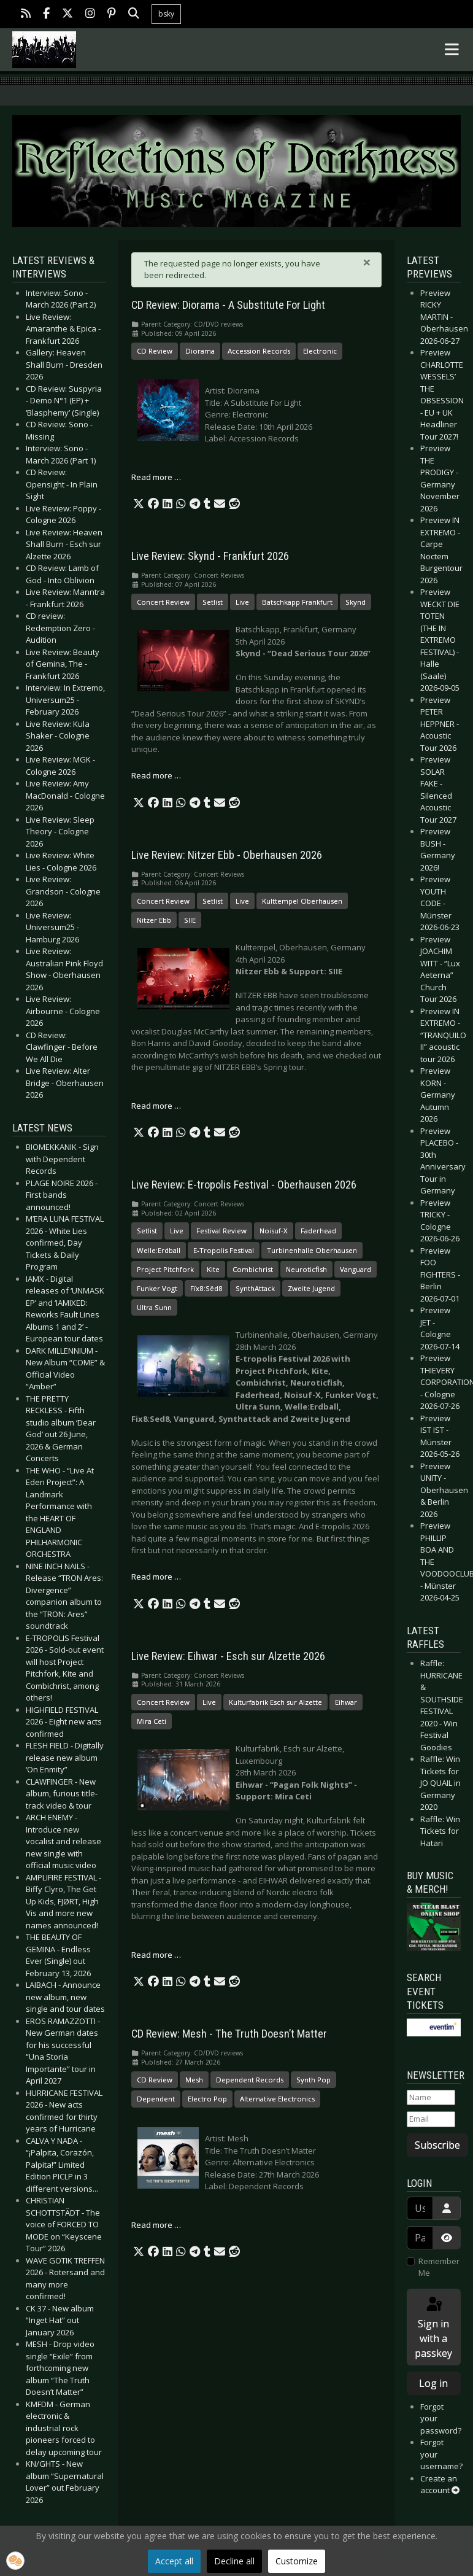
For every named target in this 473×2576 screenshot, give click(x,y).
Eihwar (346, 1702)
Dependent (156, 2098)
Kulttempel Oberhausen (302, 901)
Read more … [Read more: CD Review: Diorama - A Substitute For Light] (156, 477)
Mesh (194, 2079)
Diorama (200, 350)
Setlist (212, 602)
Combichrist (253, 1269)
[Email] (431, 2119)
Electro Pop (207, 2098)
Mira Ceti (151, 1721)
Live (242, 602)
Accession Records (259, 350)
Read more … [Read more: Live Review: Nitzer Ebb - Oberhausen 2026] (156, 1105)
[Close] (367, 262)
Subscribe (437, 2145)
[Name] (431, 2098)
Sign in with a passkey (433, 2327)
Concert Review (163, 602)
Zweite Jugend (311, 1288)
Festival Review (221, 1230)
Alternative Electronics (277, 2098)
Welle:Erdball (158, 1250)
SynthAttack (255, 1288)
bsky (166, 14)
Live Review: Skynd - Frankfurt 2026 (210, 556)
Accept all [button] (174, 2561)
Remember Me (439, 2267)
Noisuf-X (274, 1230)
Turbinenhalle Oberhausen (312, 1250)
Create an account (440, 2484)
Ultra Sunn (154, 1307)
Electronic (320, 350)
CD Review (154, 350)
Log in (433, 2383)
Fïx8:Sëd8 (206, 1288)
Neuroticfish (306, 1269)
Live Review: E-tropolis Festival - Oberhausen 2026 (243, 1185)
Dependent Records (249, 2079)
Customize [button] (296, 2561)
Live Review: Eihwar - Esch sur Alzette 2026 (228, 1656)
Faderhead (318, 1230)
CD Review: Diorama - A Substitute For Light (228, 305)
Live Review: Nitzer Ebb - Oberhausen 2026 (226, 855)
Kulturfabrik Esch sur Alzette (275, 1702)
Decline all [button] (234, 2561)
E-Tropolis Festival (223, 1250)
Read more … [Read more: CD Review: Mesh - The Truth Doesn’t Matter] (156, 2224)
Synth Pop (313, 2079)
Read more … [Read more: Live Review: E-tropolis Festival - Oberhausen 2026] (156, 1576)
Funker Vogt (157, 1288)
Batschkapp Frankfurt (297, 602)
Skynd (355, 602)
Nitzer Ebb (154, 920)
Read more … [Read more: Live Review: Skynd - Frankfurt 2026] (156, 775)
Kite (213, 1269)
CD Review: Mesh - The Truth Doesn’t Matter (229, 2034)
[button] (138, 504)
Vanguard (355, 1269)
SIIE (190, 920)
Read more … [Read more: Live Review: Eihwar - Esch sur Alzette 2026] (156, 1954)
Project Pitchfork (165, 1269)
